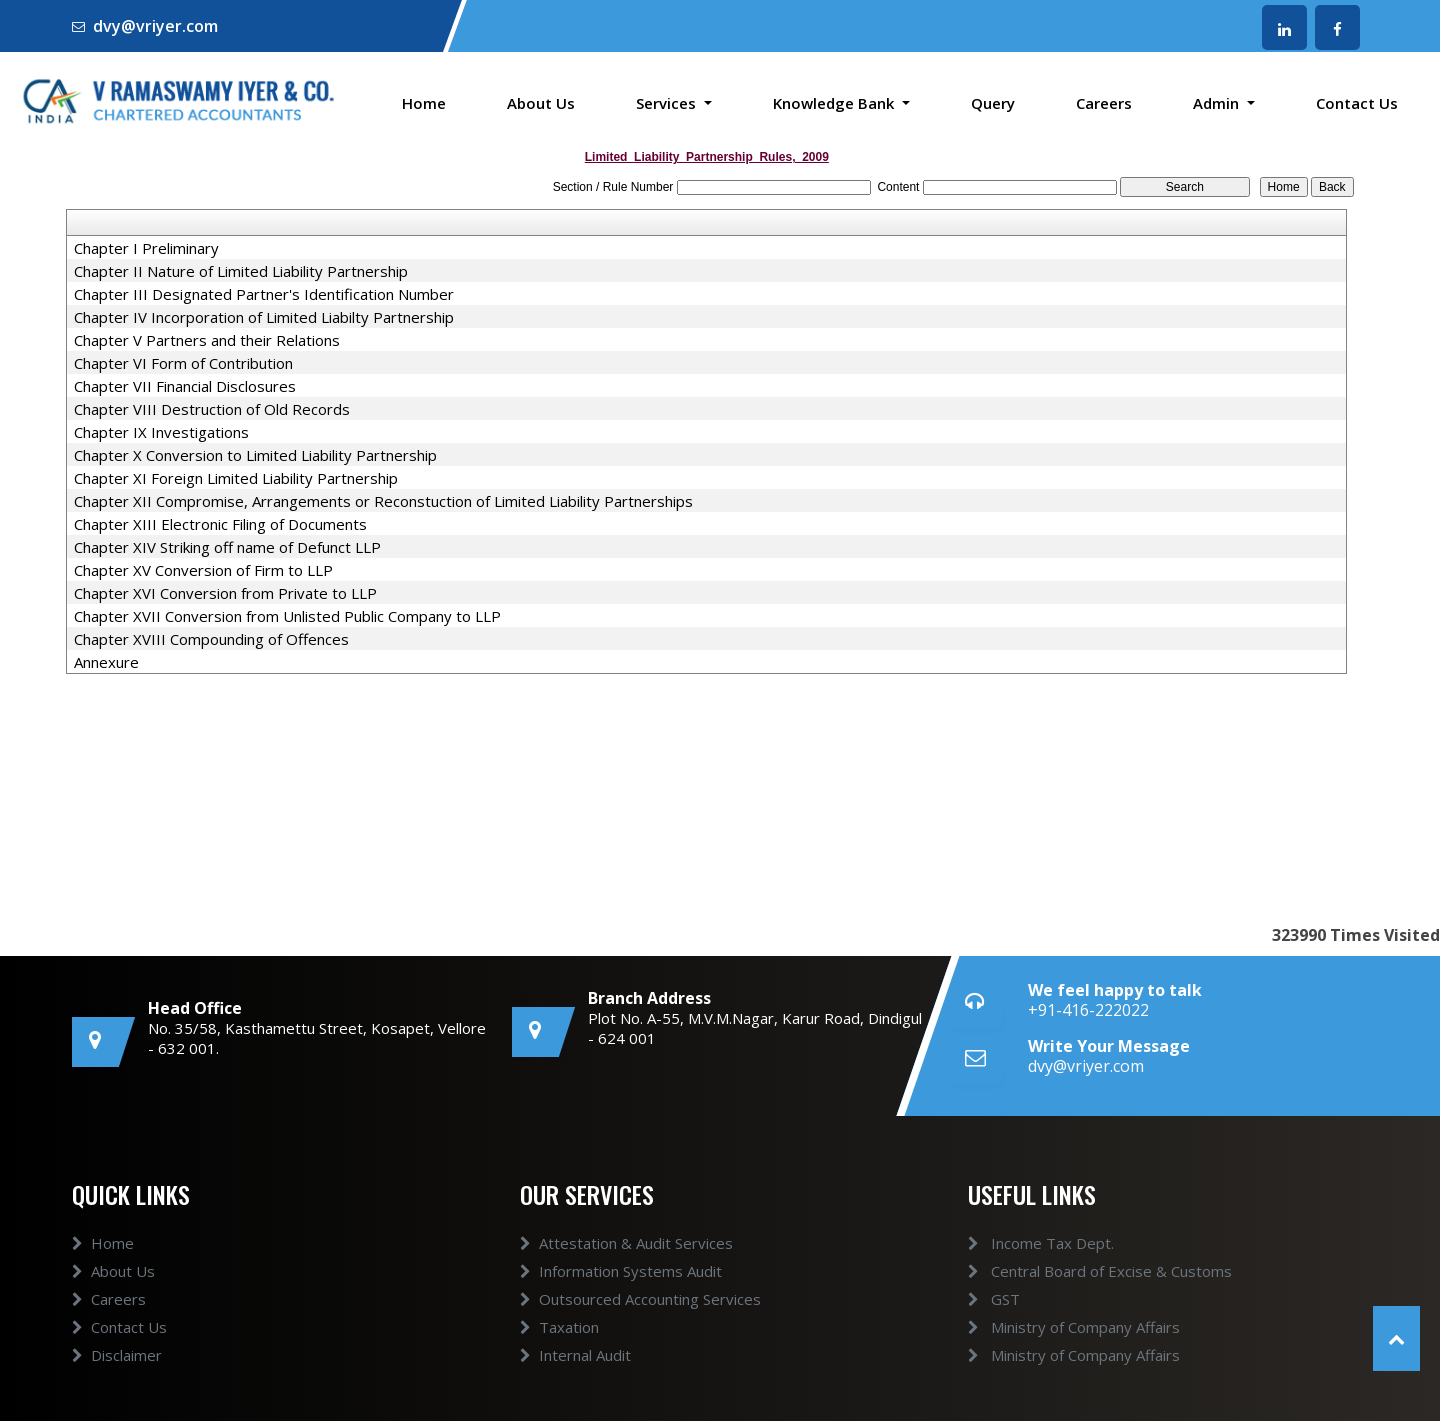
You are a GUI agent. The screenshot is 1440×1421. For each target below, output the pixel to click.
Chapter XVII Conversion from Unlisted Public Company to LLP (287, 616)
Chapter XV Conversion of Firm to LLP (203, 570)
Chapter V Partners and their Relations (207, 340)
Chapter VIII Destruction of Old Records (212, 409)
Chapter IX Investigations (161, 432)
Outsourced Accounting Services (640, 1299)
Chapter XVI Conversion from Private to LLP (225, 593)
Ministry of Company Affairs (1074, 1327)
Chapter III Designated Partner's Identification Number (264, 294)
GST (994, 1299)
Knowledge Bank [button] (835, 103)
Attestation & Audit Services (626, 1243)
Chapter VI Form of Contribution (183, 363)
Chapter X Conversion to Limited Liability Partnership (255, 455)
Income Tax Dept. (1041, 1243)
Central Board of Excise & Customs (1100, 1271)
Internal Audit (575, 1355)
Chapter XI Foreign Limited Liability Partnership (236, 478)
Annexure (106, 662)
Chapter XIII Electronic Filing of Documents (220, 524)
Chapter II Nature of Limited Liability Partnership (241, 271)
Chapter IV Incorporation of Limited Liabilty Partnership (264, 317)
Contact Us (1357, 103)
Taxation (559, 1327)
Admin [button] (1218, 103)
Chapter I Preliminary (146, 248)
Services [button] (668, 103)
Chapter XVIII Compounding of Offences (211, 639)
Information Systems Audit (621, 1271)
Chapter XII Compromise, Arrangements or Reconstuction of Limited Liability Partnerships (383, 501)
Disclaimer (117, 1355)
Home (424, 103)
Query (993, 103)
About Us (541, 103)
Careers (1104, 103)
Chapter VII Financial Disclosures (185, 386)
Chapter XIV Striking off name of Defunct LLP (227, 547)
